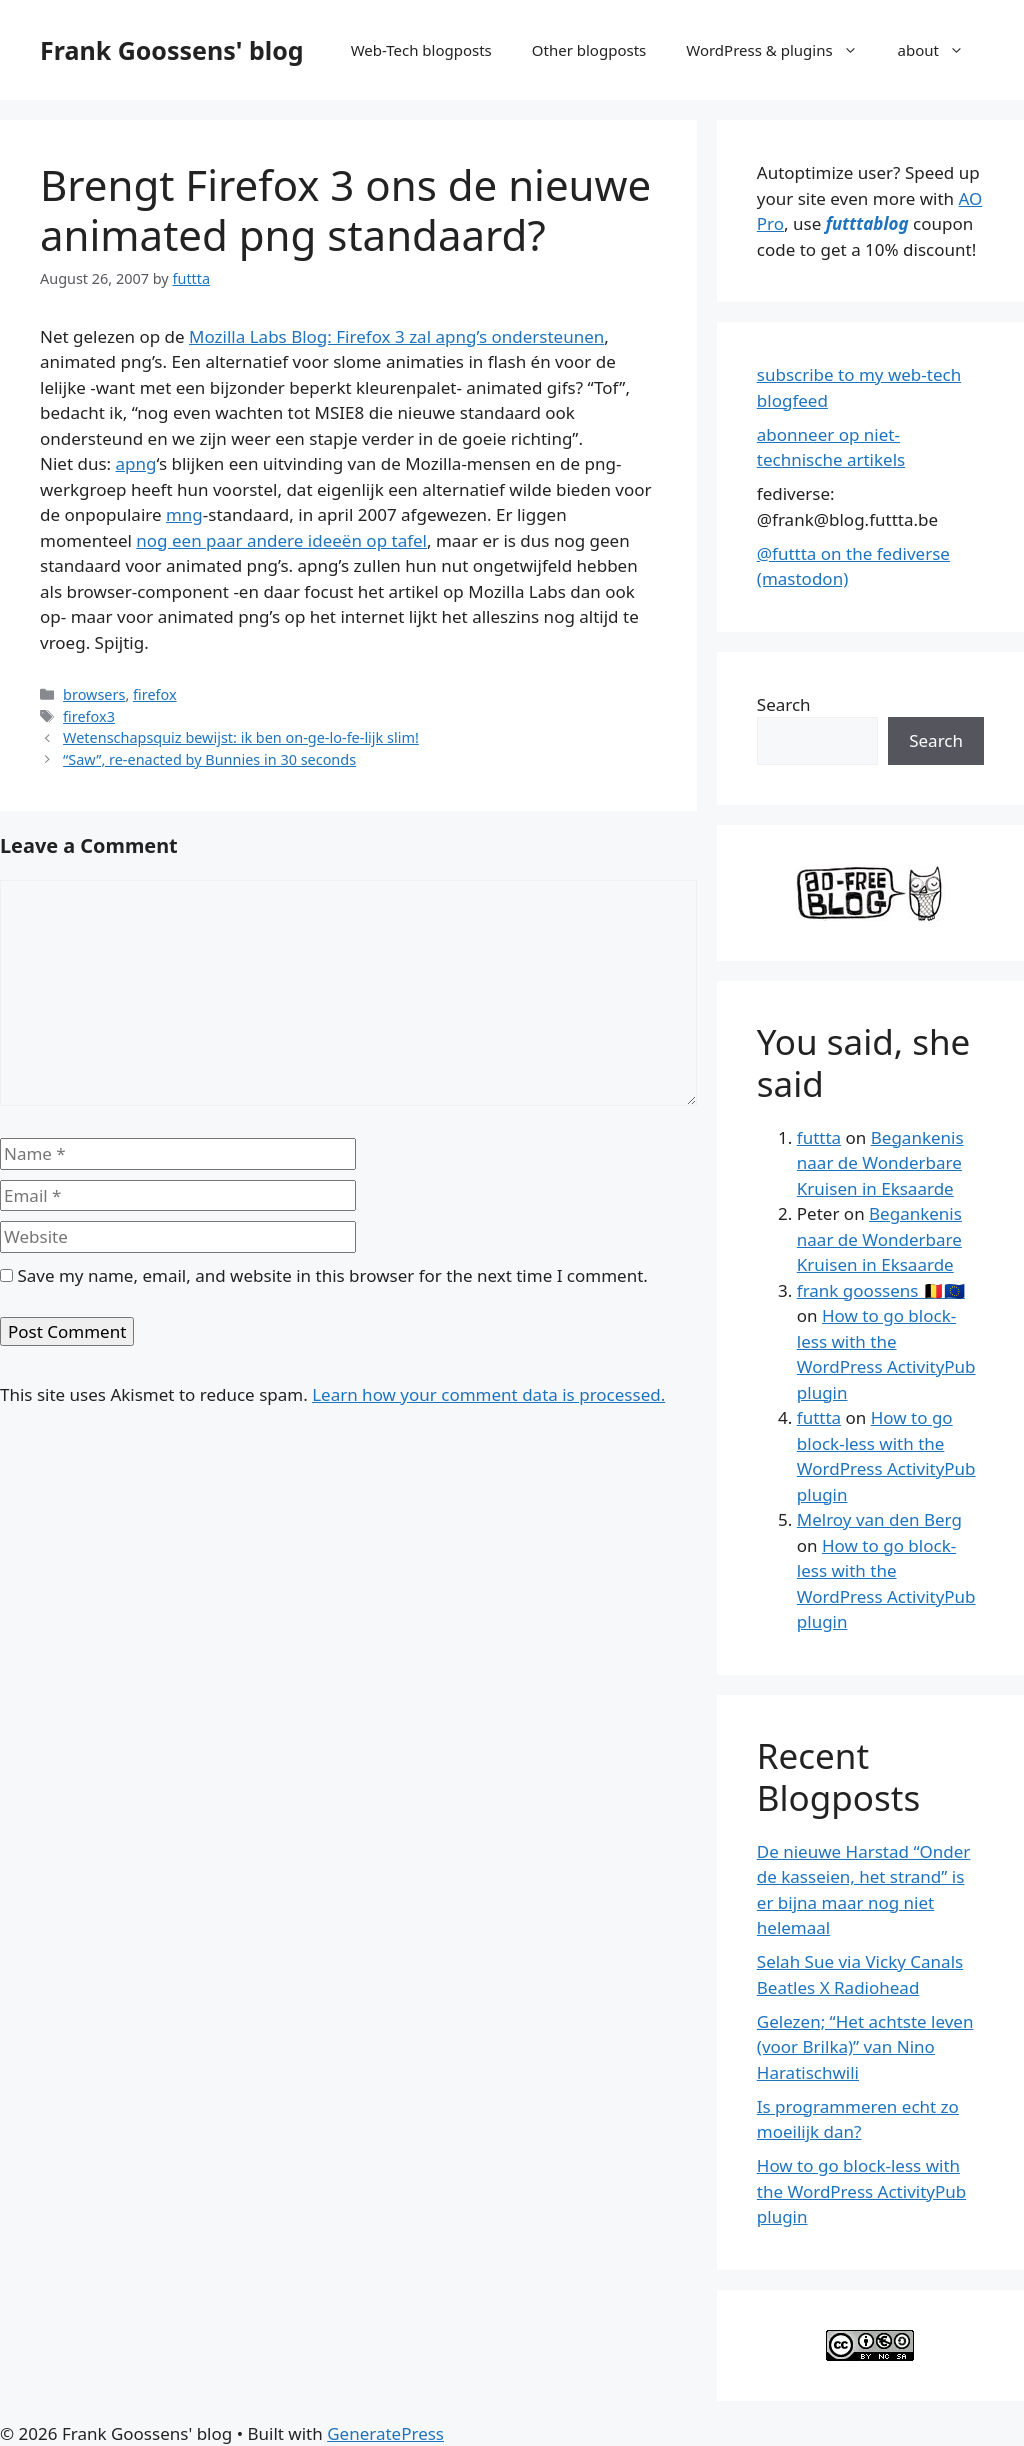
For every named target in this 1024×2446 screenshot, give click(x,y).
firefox (155, 694)
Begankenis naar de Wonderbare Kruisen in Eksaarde (880, 1163)
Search (784, 704)
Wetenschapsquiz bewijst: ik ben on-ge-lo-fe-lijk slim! (241, 737)
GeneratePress (385, 2433)
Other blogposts (589, 50)
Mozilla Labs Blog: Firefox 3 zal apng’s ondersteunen (396, 336)
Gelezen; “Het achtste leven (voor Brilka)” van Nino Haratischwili (865, 2047)
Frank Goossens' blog (172, 50)
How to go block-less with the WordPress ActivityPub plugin (861, 2191)
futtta (819, 1137)
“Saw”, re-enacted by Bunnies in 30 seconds (209, 759)
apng (136, 463)
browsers (94, 694)
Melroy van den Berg (879, 1519)
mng (184, 514)
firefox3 (89, 716)
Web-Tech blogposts (421, 50)
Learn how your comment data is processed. (488, 1394)
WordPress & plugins (781, 50)
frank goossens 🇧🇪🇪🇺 (881, 1290)
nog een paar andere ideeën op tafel (281, 540)
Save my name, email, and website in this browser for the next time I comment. (332, 1275)
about (941, 50)
